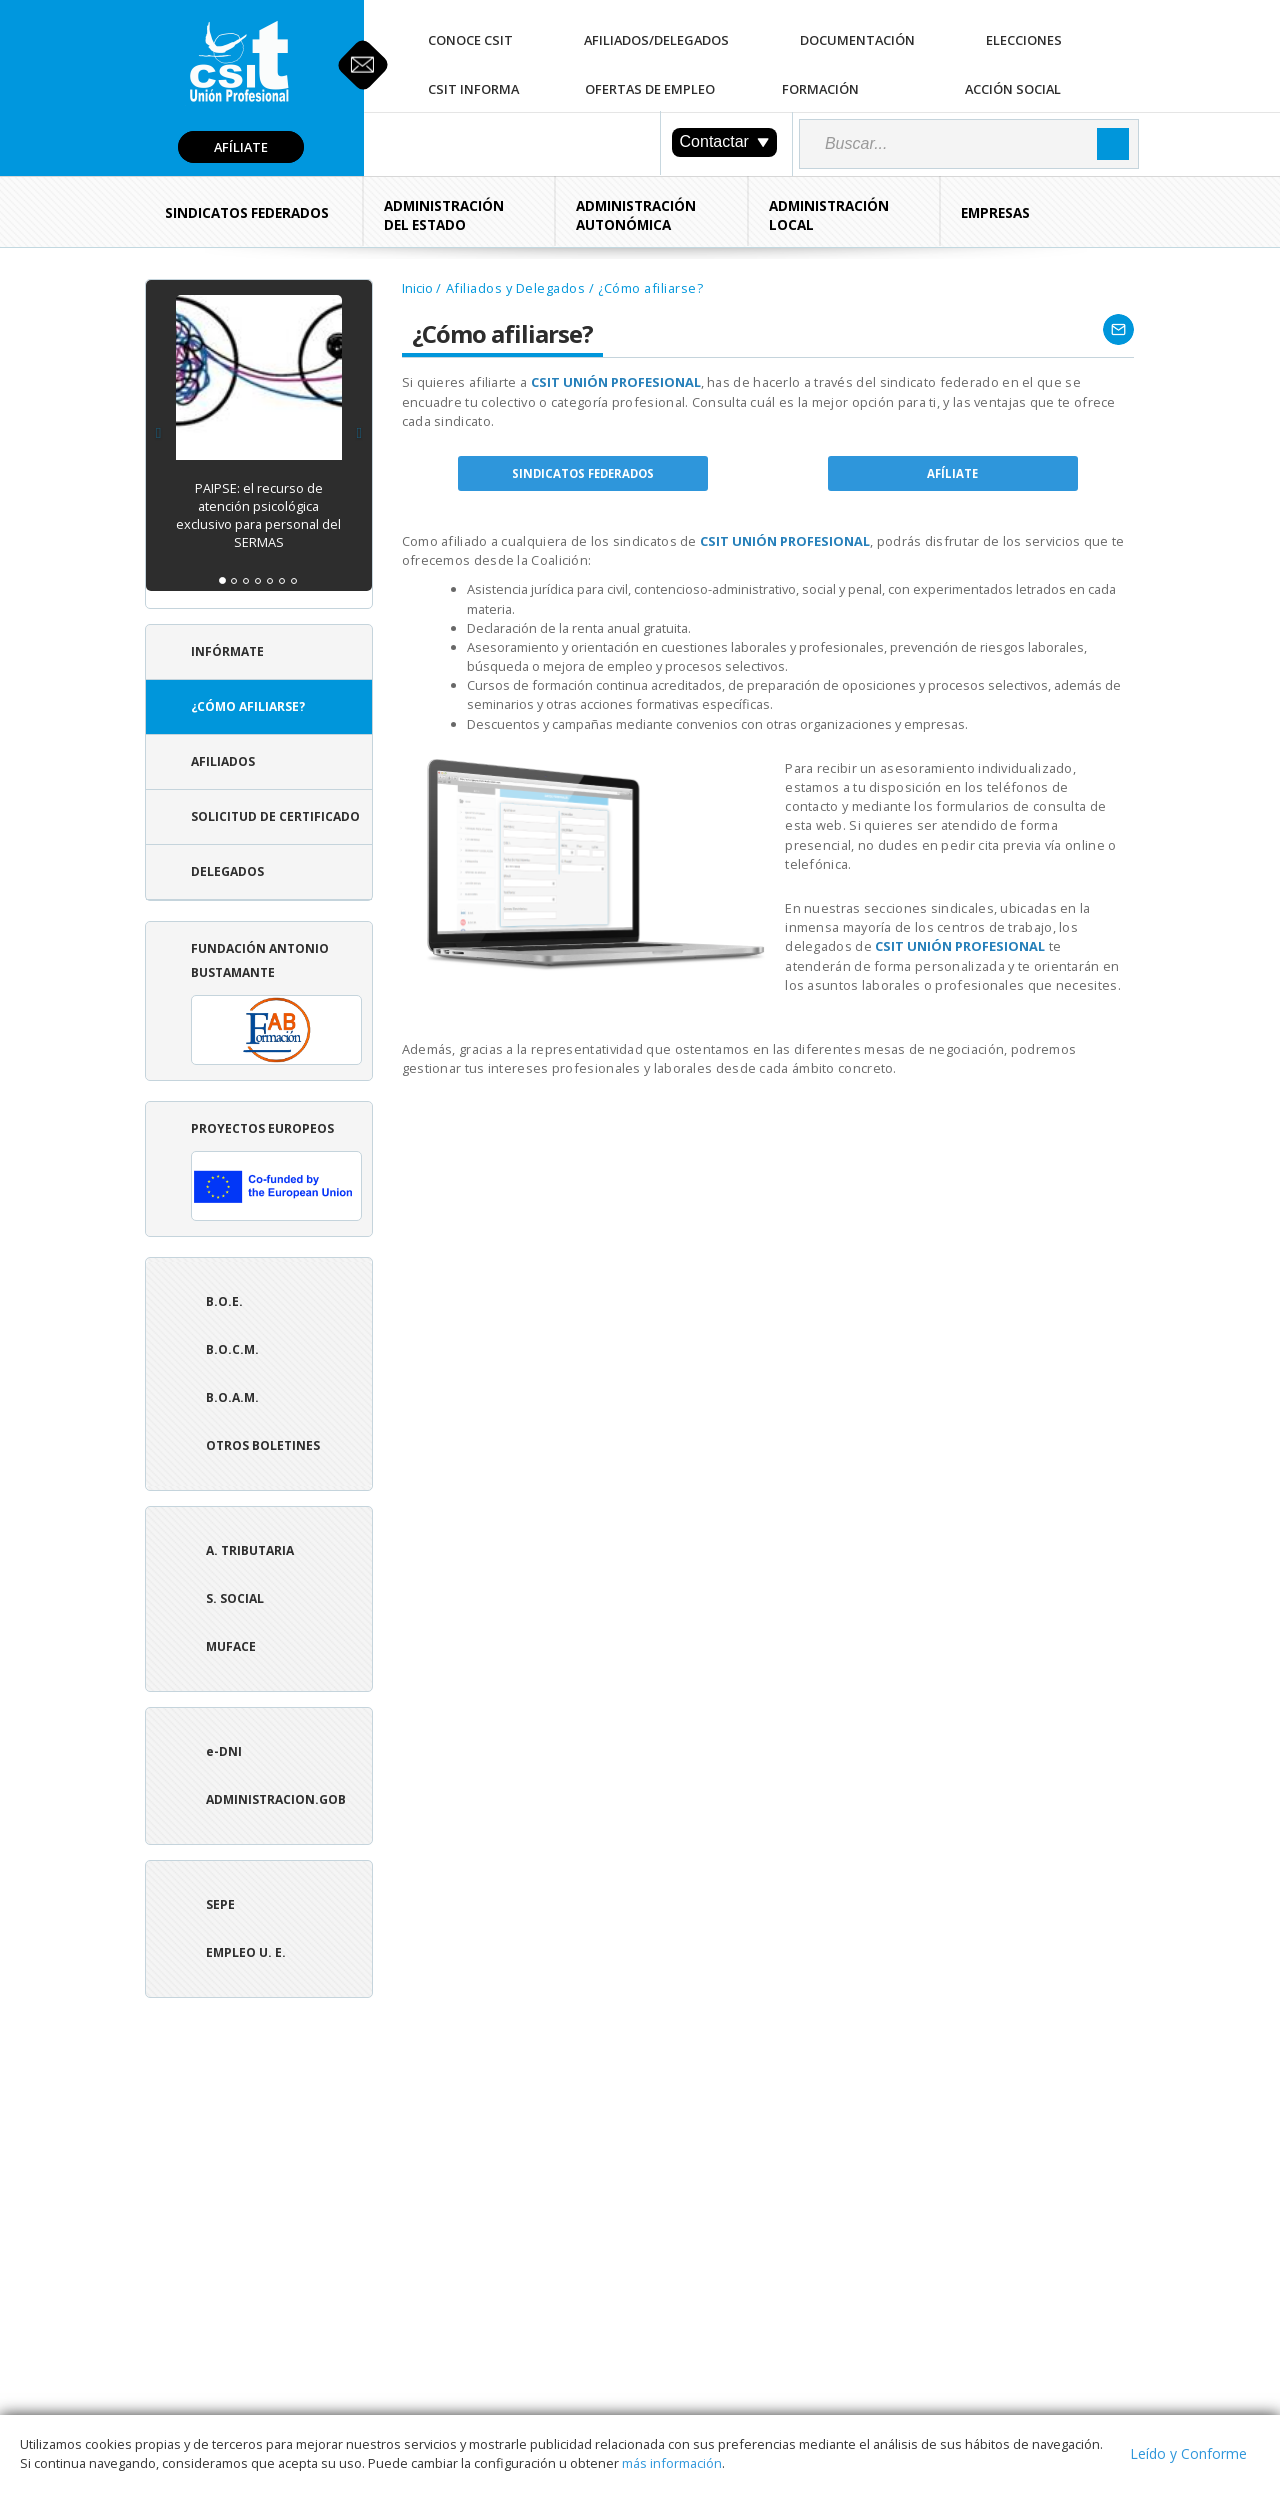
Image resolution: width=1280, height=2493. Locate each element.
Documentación (857, 40)
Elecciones (1024, 40)
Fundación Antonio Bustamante (276, 1002)
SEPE (220, 1904)
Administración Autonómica (636, 215)
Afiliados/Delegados (656, 40)
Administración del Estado (444, 215)
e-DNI (224, 1751)
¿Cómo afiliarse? (248, 706)
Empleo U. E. (246, 1952)
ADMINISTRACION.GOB (276, 1799)
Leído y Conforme (1188, 2453)
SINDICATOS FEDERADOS (583, 473)
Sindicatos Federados (247, 213)
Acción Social (1013, 89)
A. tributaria (250, 1550)
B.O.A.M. (232, 1397)
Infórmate (227, 651)
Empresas (995, 213)
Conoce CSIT (470, 40)
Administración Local (829, 215)
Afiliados (223, 761)
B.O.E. (224, 1301)
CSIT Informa (473, 89)
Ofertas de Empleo (650, 89)
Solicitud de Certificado (275, 816)
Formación (820, 89)
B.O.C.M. (232, 1349)
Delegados (227, 871)
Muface (231, 1646)
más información (672, 2463)
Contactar (724, 141)
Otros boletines (263, 1445)
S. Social (235, 1598)
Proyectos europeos (276, 1170)
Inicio (417, 288)
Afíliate (241, 147)
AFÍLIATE (952, 473)
